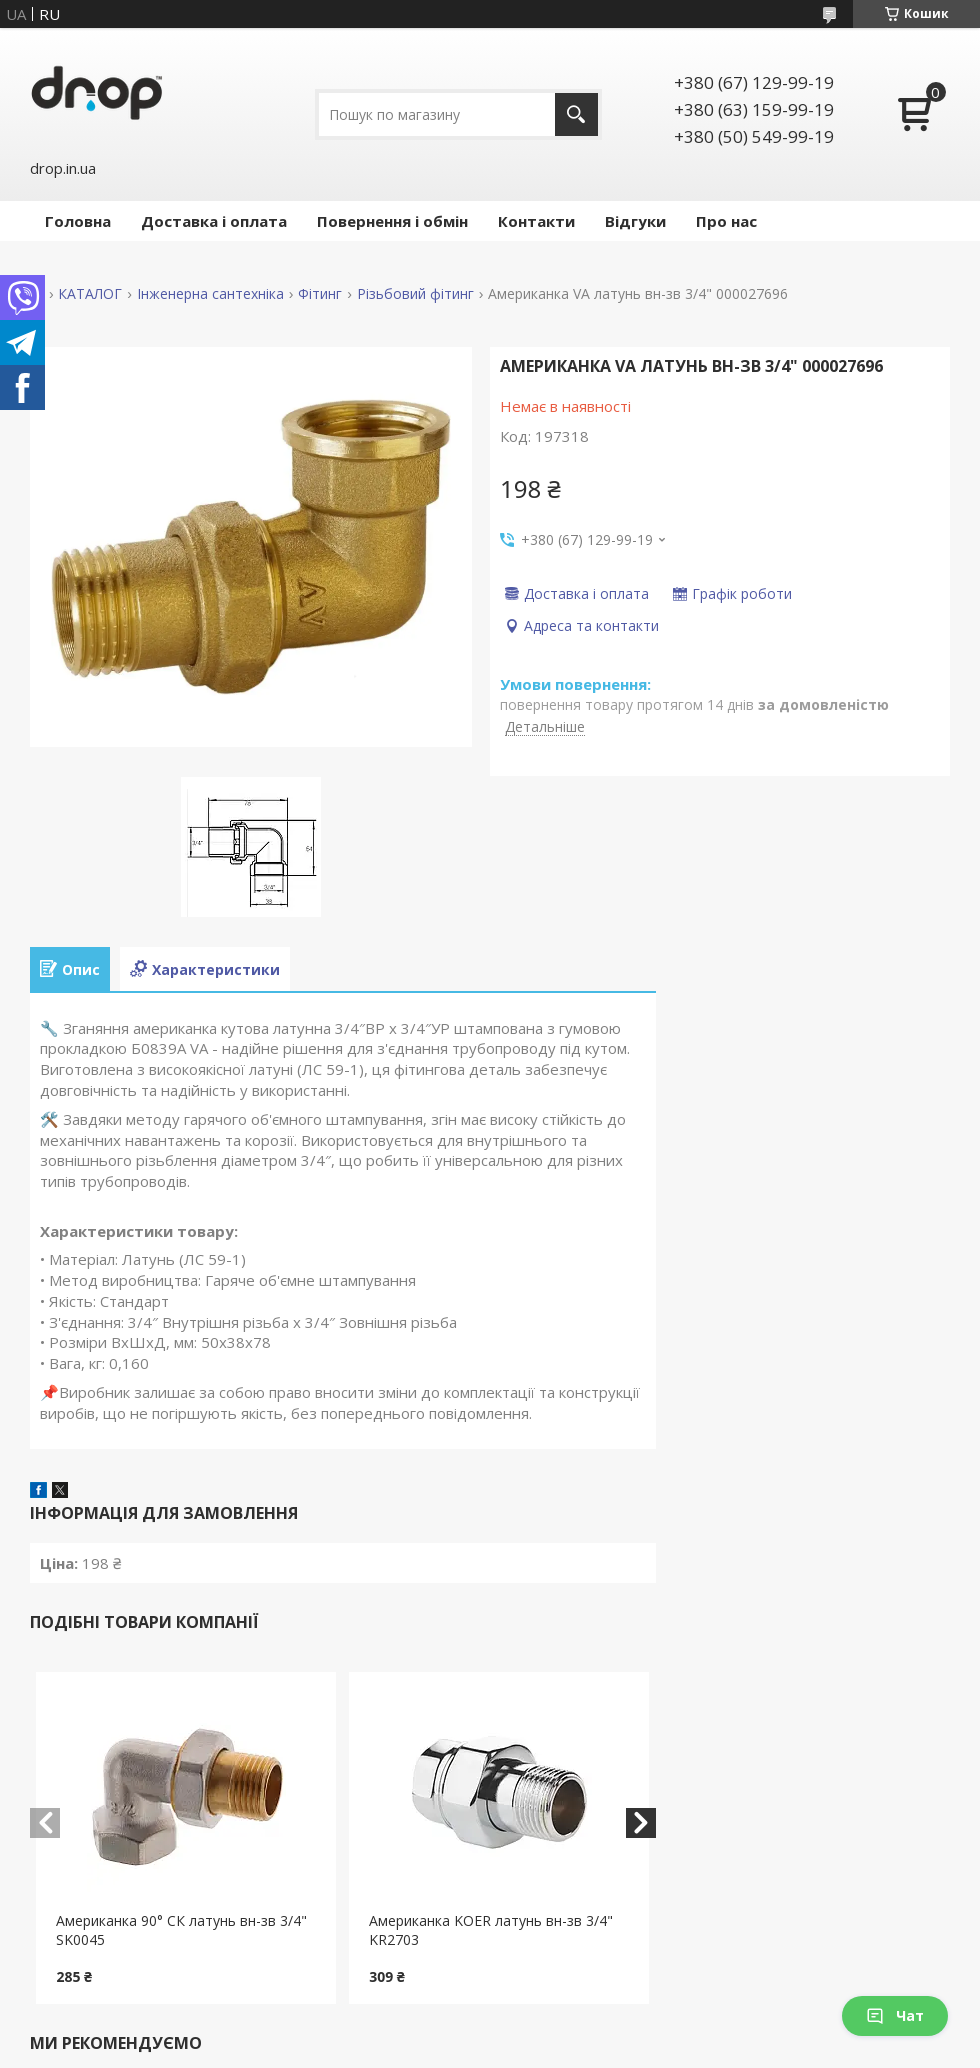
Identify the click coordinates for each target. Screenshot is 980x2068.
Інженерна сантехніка (210, 294)
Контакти (536, 221)
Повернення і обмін (392, 221)
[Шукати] (576, 114)
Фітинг (320, 294)
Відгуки (635, 221)
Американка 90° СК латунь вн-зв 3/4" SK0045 (181, 1930)
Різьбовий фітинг (415, 294)
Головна (78, 221)
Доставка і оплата (214, 221)
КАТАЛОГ (90, 294)
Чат (895, 2015)
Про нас (726, 221)
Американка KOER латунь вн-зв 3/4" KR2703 (491, 1930)
